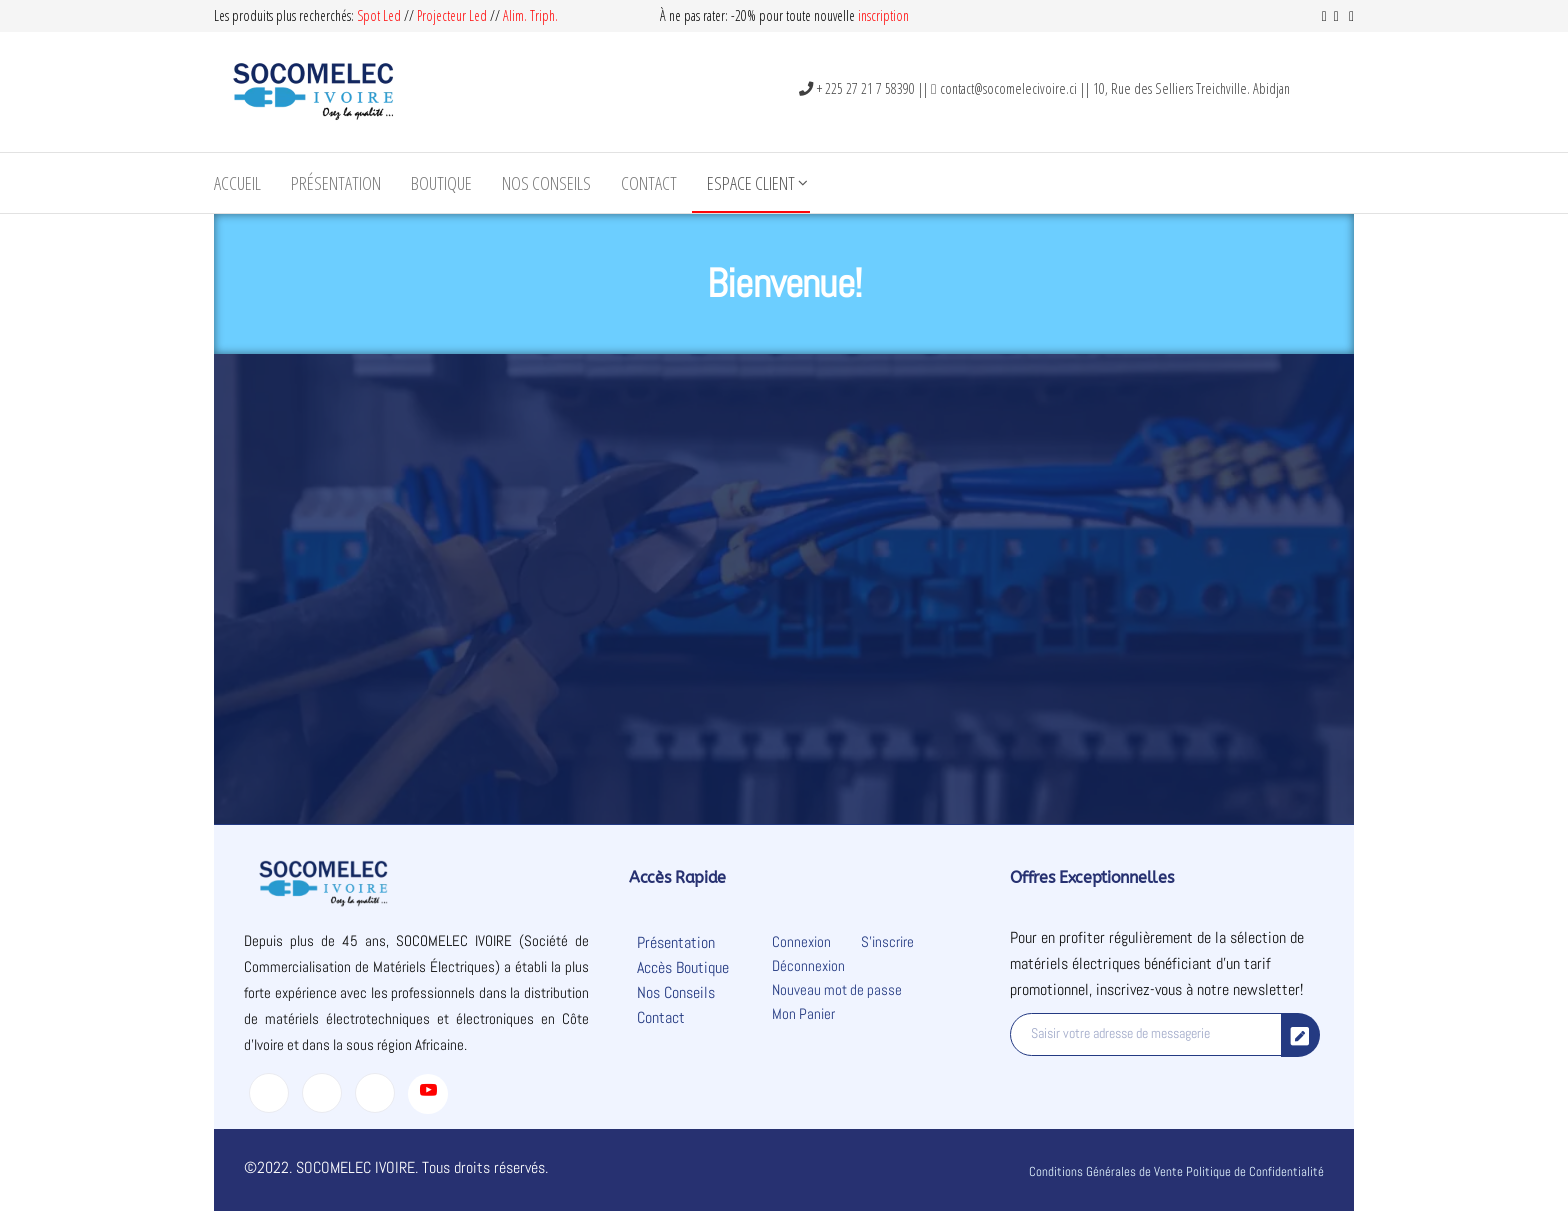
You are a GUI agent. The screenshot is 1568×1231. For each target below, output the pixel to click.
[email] (1146, 1034)
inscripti (877, 15)
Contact (649, 183)
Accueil (237, 183)
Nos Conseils (546, 183)
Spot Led (379, 15)
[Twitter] (322, 1093)
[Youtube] (428, 1094)
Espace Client (751, 183)
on (902, 15)
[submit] (1300, 1035)
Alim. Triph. (530, 15)
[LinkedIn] (375, 1093)
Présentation (336, 183)
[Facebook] (269, 1093)
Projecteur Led (452, 15)
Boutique (441, 183)
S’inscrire (887, 941)
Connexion (801, 941)
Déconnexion (808, 965)
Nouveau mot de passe (837, 989)
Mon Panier (803, 1013)
